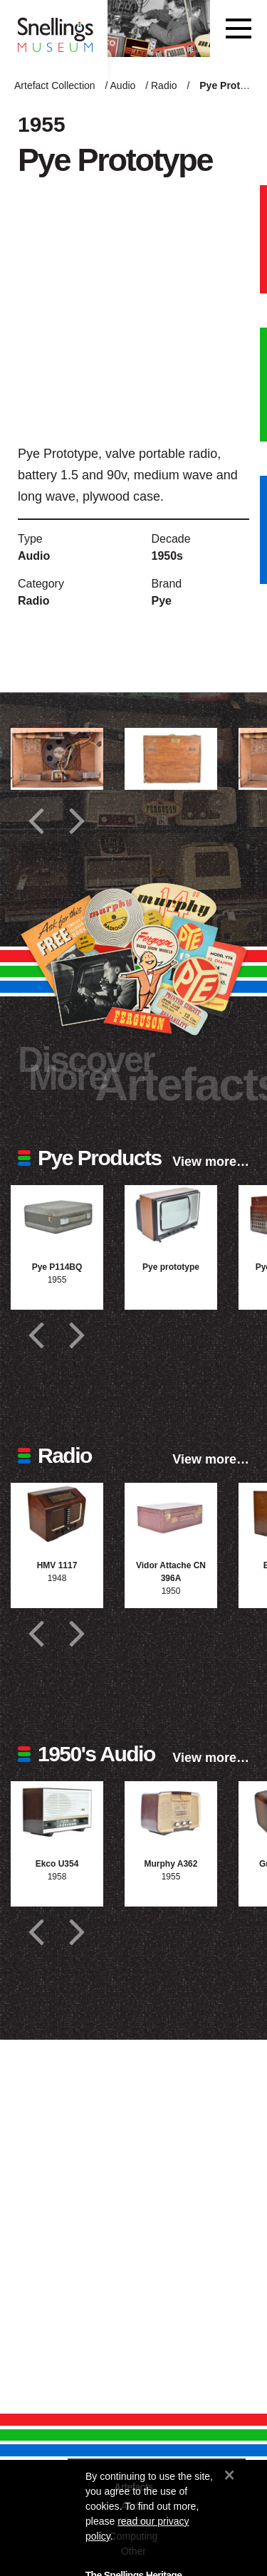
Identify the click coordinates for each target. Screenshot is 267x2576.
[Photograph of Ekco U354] (57, 1812)
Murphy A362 (171, 1864)
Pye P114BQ (57, 1267)
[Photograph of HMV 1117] (57, 1514)
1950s (168, 556)
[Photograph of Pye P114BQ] (57, 1216)
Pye (162, 601)
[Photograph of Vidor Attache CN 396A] (171, 1514)
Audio (123, 85)
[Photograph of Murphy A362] (171, 1812)
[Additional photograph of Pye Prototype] (57, 759)
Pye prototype (170, 1267)
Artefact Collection (54, 85)
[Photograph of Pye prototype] (171, 1216)
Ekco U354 (57, 1864)
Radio (164, 85)
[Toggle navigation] (238, 28)
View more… (210, 1161)
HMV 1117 (57, 1565)
